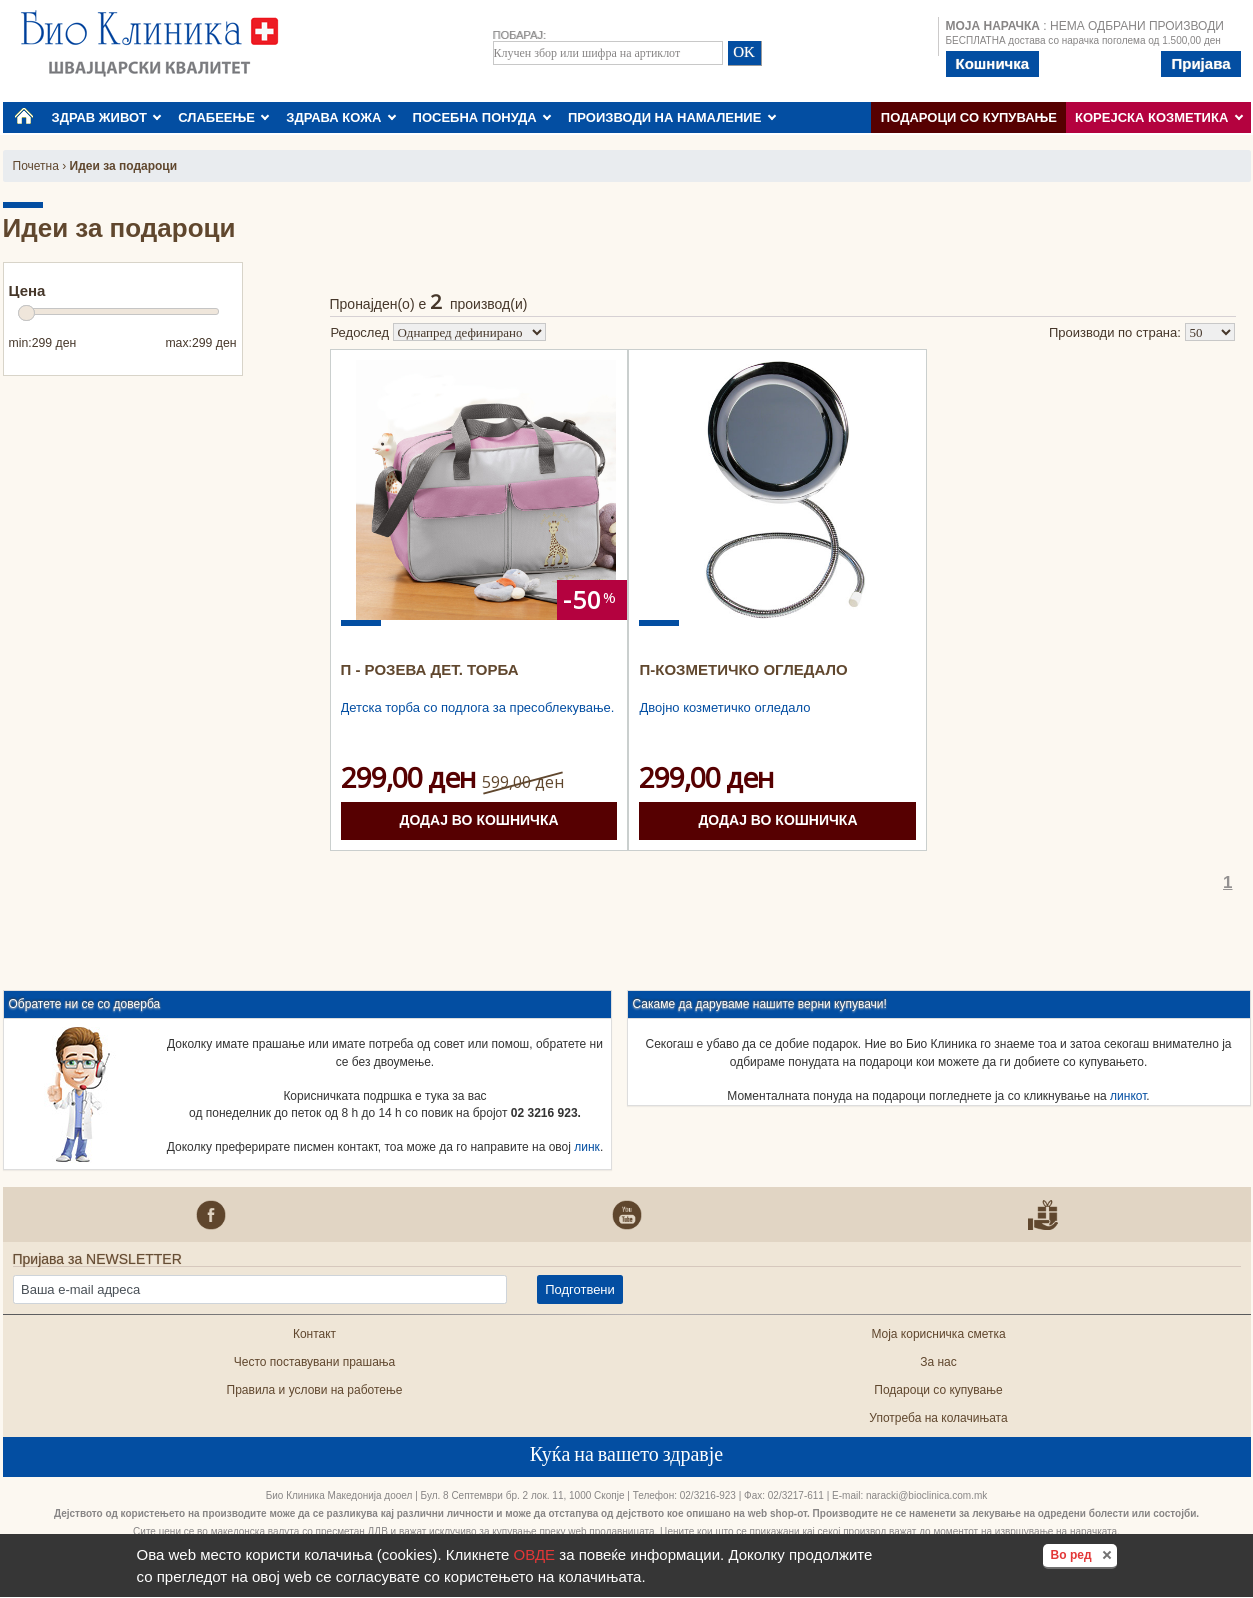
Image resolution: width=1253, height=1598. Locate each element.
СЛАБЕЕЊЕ (223, 117)
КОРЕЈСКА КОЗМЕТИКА (1159, 117)
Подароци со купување (969, 117)
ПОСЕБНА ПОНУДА (482, 117)
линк (587, 1147)
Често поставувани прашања (315, 1362)
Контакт (314, 1334)
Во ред (1084, 1554)
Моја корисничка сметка (938, 1334)
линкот (1128, 1096)
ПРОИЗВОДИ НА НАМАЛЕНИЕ (672, 117)
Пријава (1200, 63)
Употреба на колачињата (938, 1418)
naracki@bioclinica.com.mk (926, 1495)
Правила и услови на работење (315, 1390)
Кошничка (993, 63)
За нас (938, 1362)
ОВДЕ (535, 1554)
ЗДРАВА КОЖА (341, 117)
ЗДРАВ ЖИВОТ (107, 117)
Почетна (36, 166)
